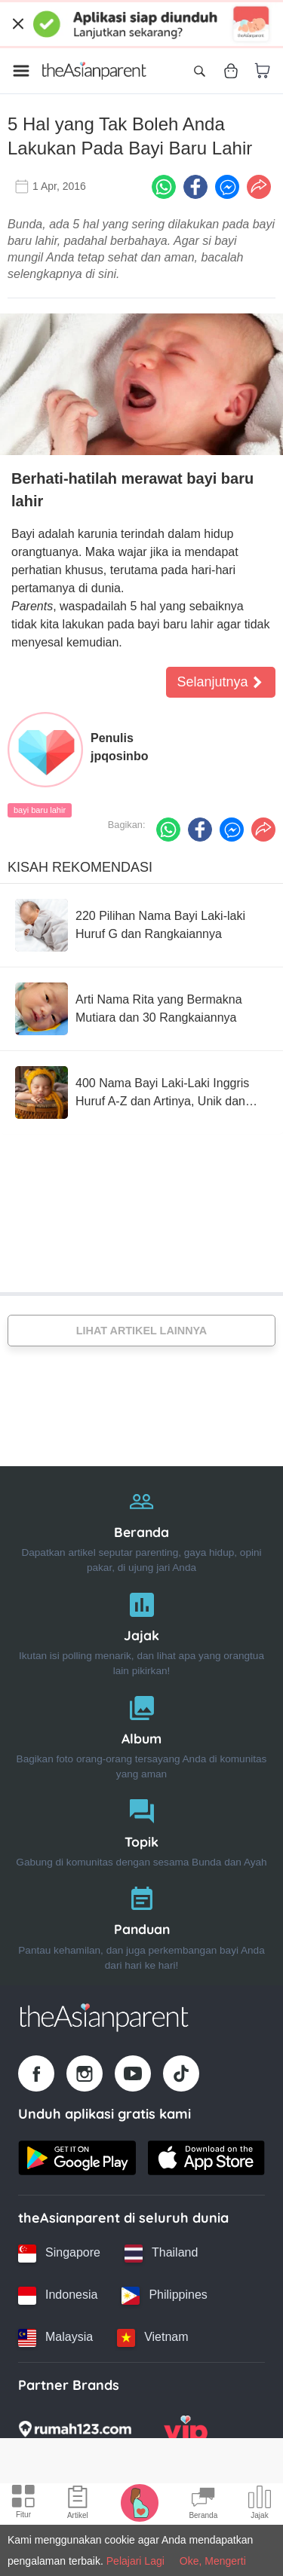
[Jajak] (141, 1630)
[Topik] (141, 1830)
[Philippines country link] (164, 2296)
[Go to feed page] (94, 71)
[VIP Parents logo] (185, 2433)
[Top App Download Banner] (141, 24)
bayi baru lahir (40, 809)
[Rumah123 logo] (74, 2433)
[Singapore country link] (59, 2253)
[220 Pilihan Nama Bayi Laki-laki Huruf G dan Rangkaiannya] (141, 925)
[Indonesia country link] (57, 2296)
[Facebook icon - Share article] (195, 187)
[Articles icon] (78, 2504)
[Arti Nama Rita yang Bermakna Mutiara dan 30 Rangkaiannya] (141, 1008)
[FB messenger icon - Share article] (227, 187)
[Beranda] (141, 1527)
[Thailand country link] (161, 2253)
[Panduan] (141, 1924)
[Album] (141, 1734)
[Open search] (199, 71)
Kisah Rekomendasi (80, 867)
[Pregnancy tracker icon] (139, 2502)
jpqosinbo (119, 756)
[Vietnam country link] (152, 2338)
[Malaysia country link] (55, 2338)
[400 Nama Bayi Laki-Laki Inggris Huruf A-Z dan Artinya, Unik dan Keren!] (141, 1092)
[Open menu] (21, 71)
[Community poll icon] (260, 2504)
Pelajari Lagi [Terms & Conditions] (135, 2561)
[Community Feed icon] (203, 2504)
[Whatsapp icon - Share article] (164, 187)
